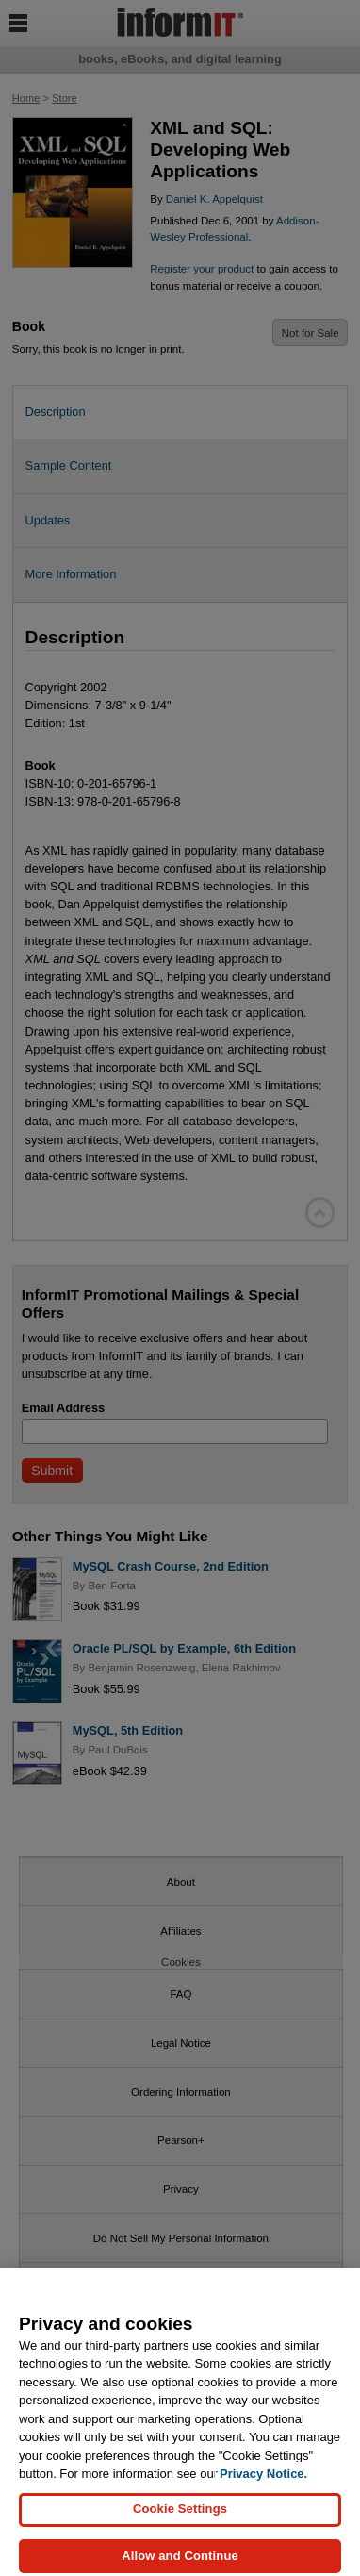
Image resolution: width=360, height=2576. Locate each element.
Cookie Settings (180, 2516)
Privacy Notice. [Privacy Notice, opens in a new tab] (263, 2481)
